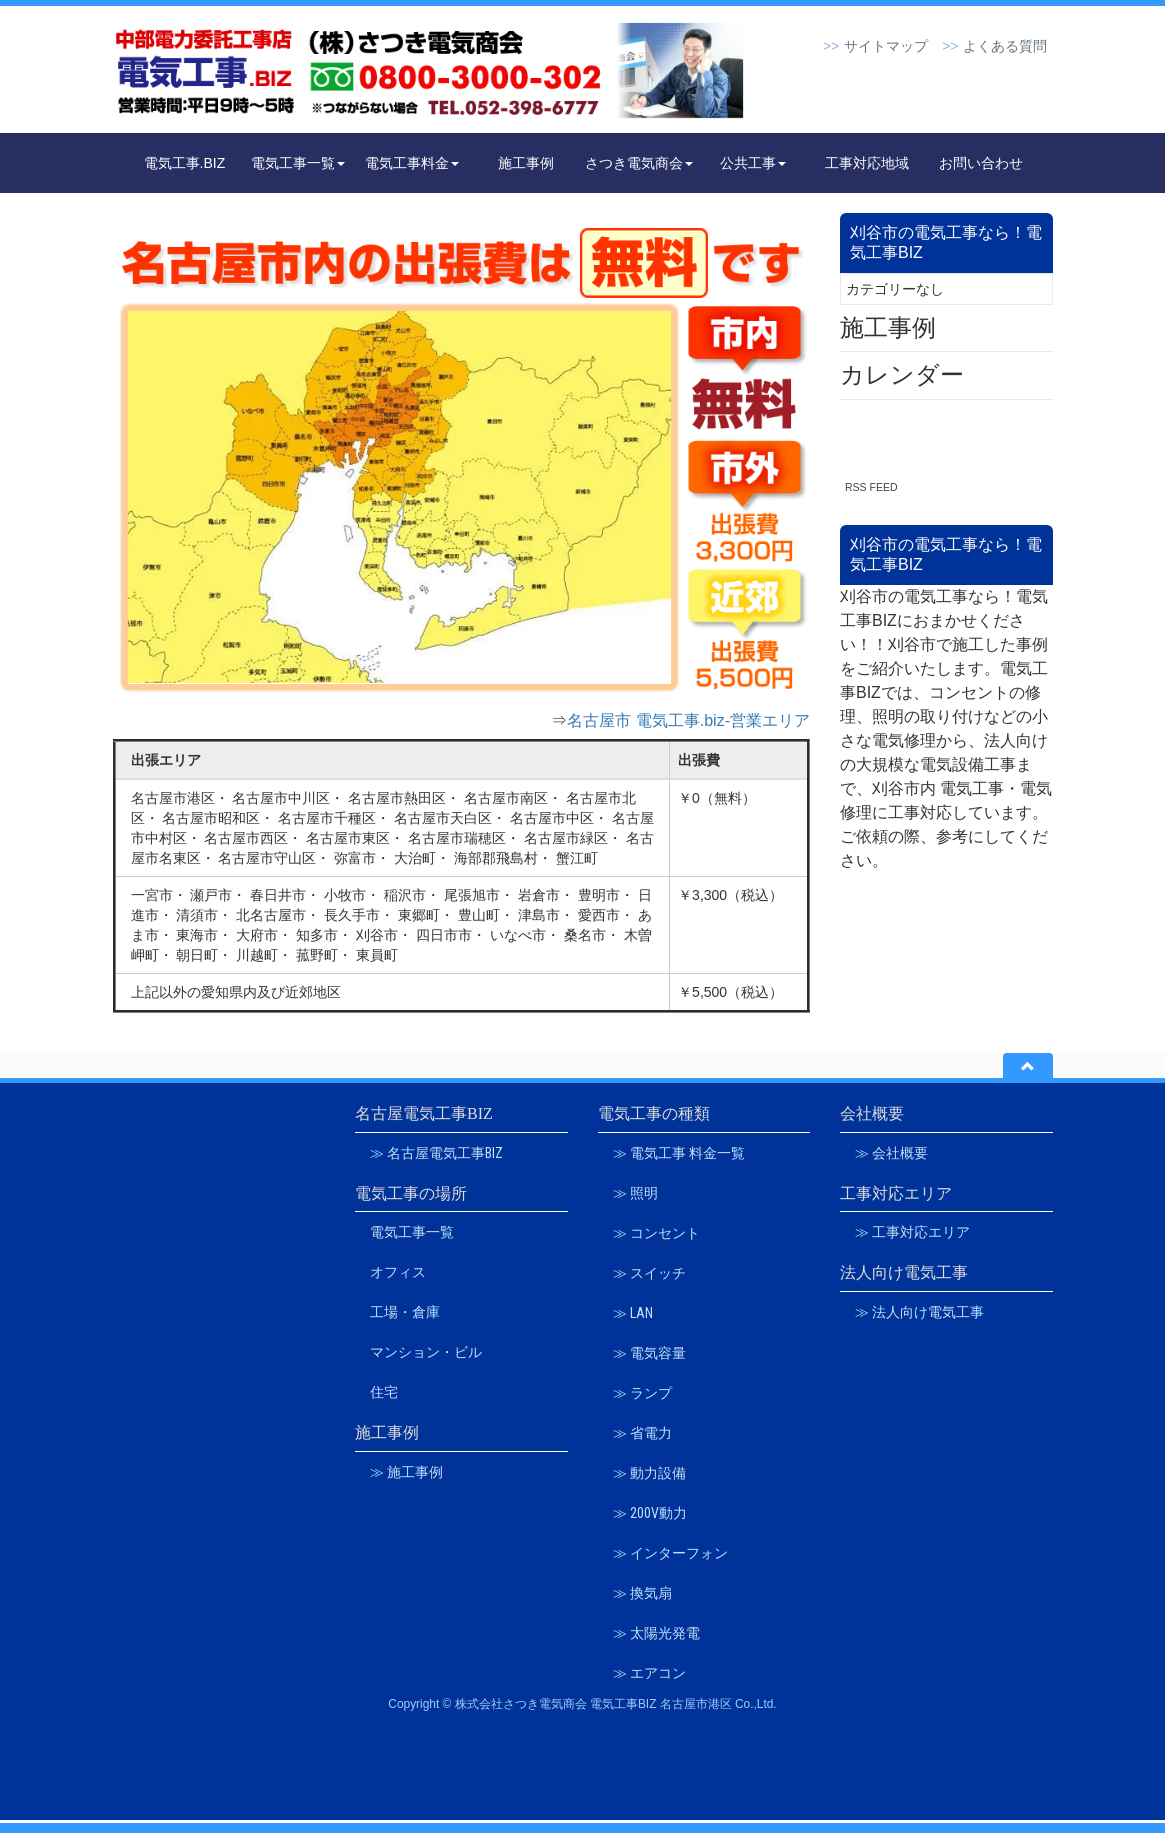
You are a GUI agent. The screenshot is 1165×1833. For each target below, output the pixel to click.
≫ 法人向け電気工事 (919, 1312)
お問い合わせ (981, 163)
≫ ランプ (642, 1393)
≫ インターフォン (670, 1553)
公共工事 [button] (753, 163)
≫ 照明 (635, 1193)
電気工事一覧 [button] (298, 163)
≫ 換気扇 (642, 1593)
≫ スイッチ (649, 1273)
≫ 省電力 (642, 1433)
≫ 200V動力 (650, 1513)
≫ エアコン (649, 1673)
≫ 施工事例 (406, 1472)
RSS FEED (871, 487)
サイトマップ (886, 46)
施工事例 (526, 163)
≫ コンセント (656, 1233)
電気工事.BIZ (185, 163)
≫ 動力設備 (649, 1473)
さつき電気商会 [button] (639, 163)
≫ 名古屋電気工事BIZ (436, 1153)
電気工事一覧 (412, 1232)
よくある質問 (1005, 46)
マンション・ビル (426, 1352)
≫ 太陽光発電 (656, 1633)
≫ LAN (633, 1313)
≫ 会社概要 (891, 1153)
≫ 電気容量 (649, 1353)
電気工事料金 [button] (412, 163)
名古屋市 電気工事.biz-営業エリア (688, 720)
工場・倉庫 (405, 1312)
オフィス (398, 1272)
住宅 (384, 1392)
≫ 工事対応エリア (912, 1232)
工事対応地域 (867, 163)
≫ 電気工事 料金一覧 (679, 1153)
